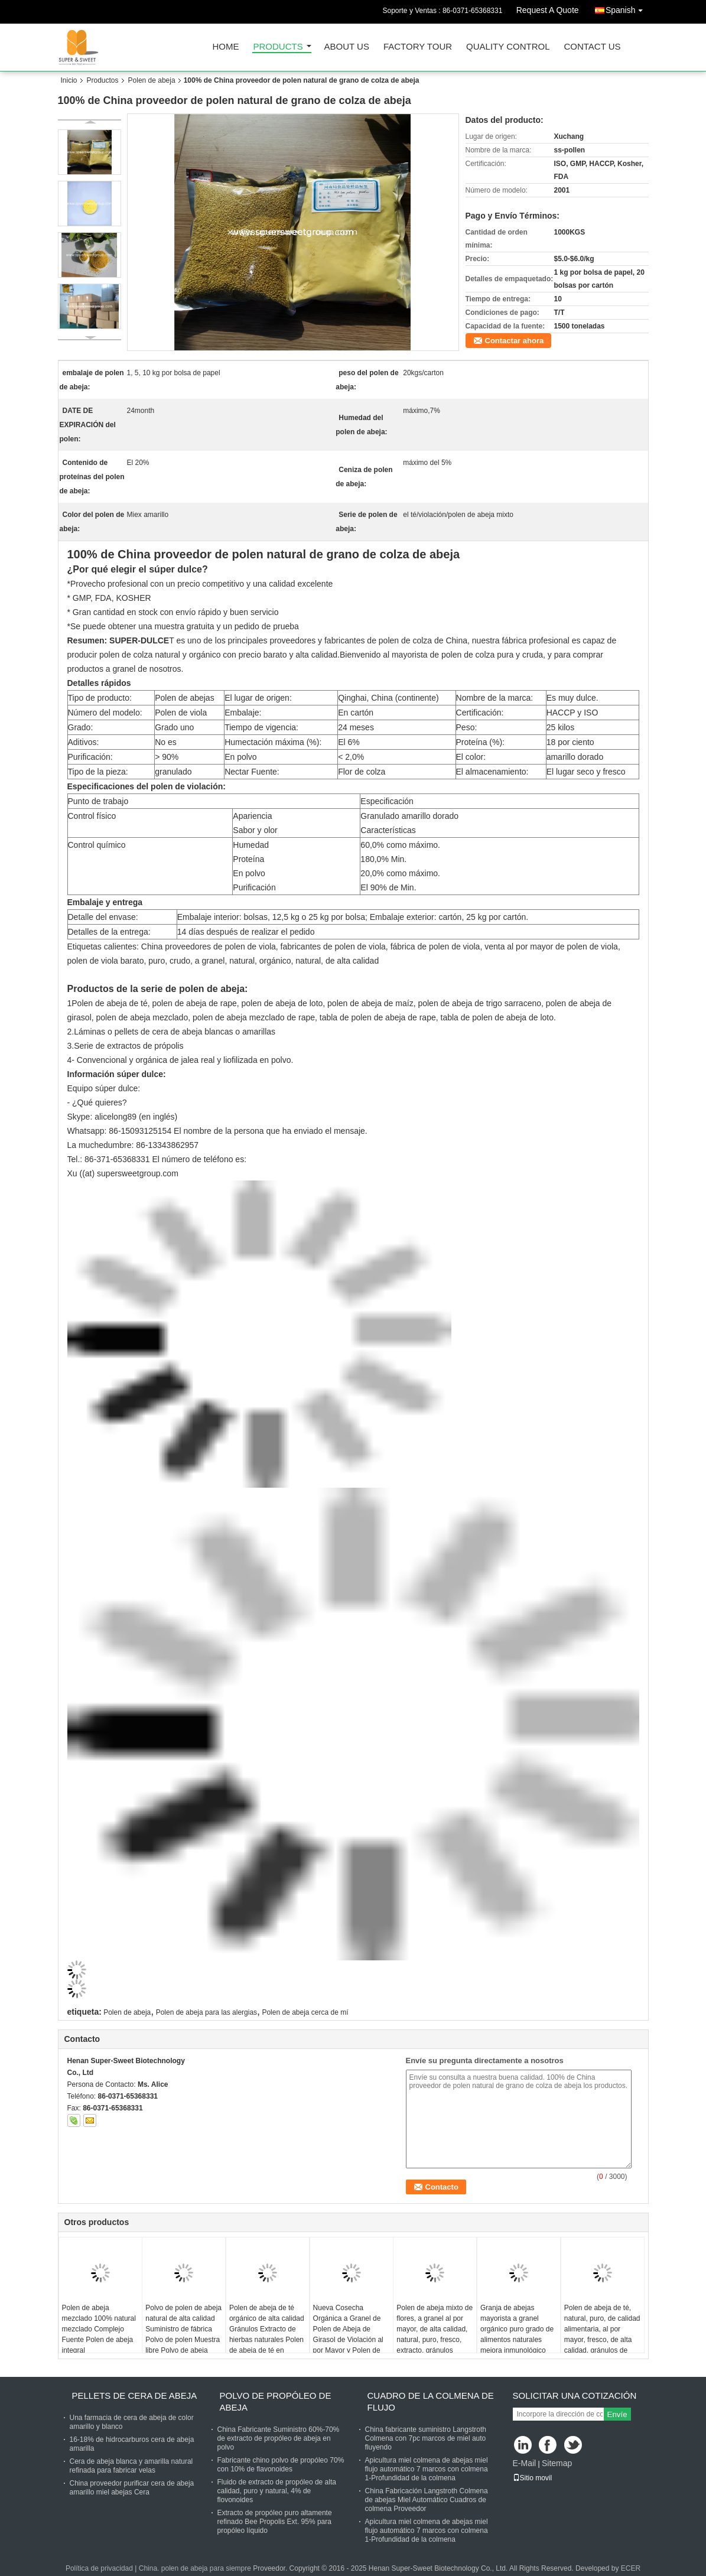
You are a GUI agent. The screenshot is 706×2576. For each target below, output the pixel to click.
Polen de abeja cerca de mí (305, 2012)
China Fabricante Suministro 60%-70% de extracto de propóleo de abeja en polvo (278, 2438)
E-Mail (524, 2463)
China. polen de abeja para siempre (195, 2568)
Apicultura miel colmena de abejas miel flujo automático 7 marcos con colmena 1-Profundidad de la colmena (426, 2469)
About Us (346, 47)
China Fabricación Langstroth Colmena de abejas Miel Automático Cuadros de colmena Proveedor (426, 2500)
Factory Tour (417, 47)
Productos (103, 80)
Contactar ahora (514, 340)
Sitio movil (532, 2478)
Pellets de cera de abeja (134, 2395)
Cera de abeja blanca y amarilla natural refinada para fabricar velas (131, 2465)
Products (278, 47)
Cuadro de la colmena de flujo (430, 2401)
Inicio (69, 80)
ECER (630, 2568)
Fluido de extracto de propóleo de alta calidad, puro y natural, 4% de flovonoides (276, 2491)
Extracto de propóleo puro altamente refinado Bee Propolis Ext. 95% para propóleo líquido (274, 2522)
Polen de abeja (151, 80)
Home (226, 47)
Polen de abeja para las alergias (206, 2012)
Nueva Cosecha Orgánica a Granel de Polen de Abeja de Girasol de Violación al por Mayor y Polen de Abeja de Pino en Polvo (350, 2334)
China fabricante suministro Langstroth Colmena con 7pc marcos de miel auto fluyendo (425, 2438)
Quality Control (507, 47)
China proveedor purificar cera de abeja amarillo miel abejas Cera (132, 2487)
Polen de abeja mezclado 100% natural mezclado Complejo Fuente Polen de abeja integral (99, 2329)
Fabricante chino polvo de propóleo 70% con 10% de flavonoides (280, 2464)
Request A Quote (547, 10)
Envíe (617, 2414)
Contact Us (592, 47)
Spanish (627, 8)
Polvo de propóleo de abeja (275, 2401)
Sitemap (557, 2463)
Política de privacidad (99, 2568)
